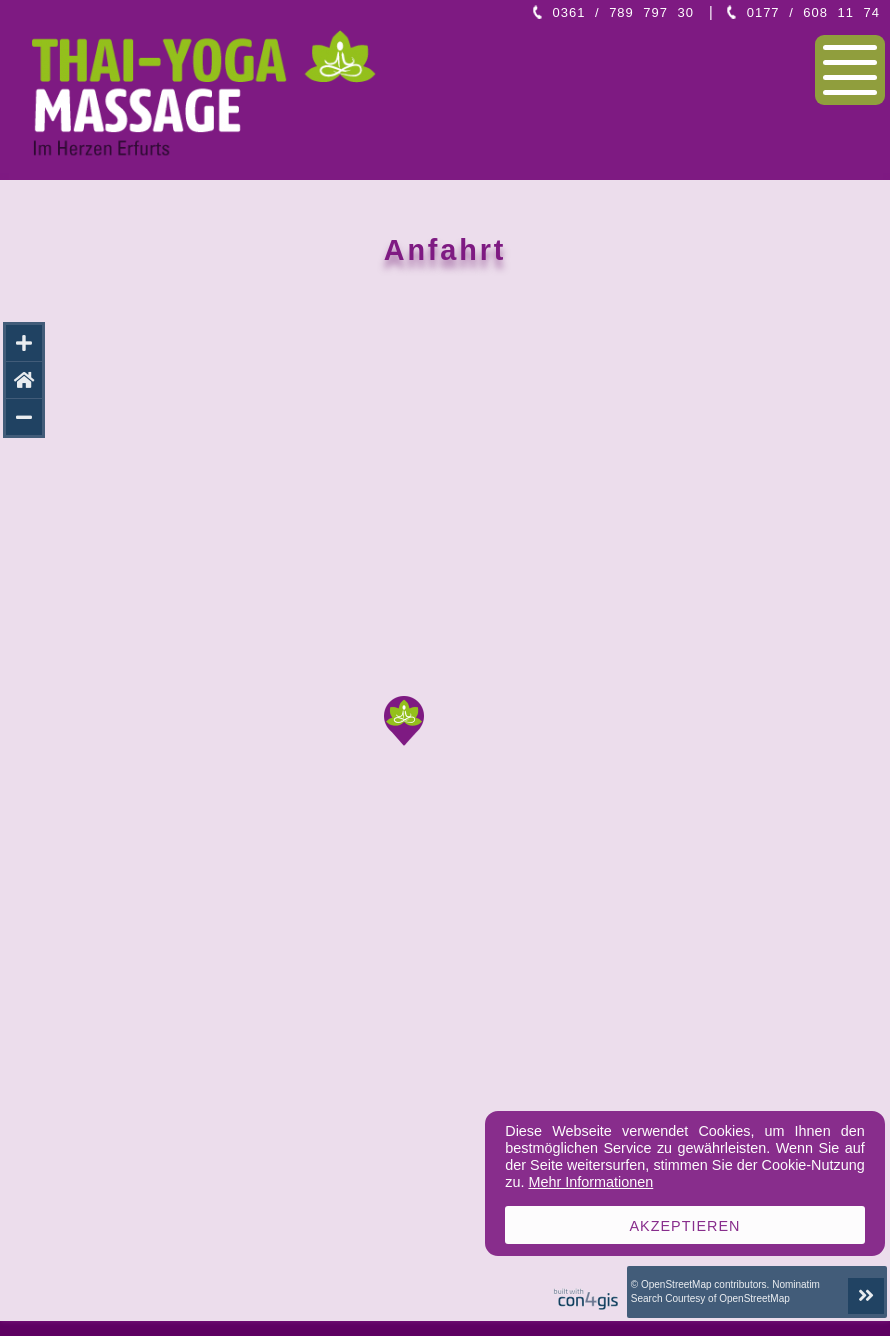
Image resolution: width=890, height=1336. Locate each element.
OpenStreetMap (676, 1284)
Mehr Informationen (590, 1182)
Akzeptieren (685, 1226)
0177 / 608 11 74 (813, 12)
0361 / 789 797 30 (623, 12)
